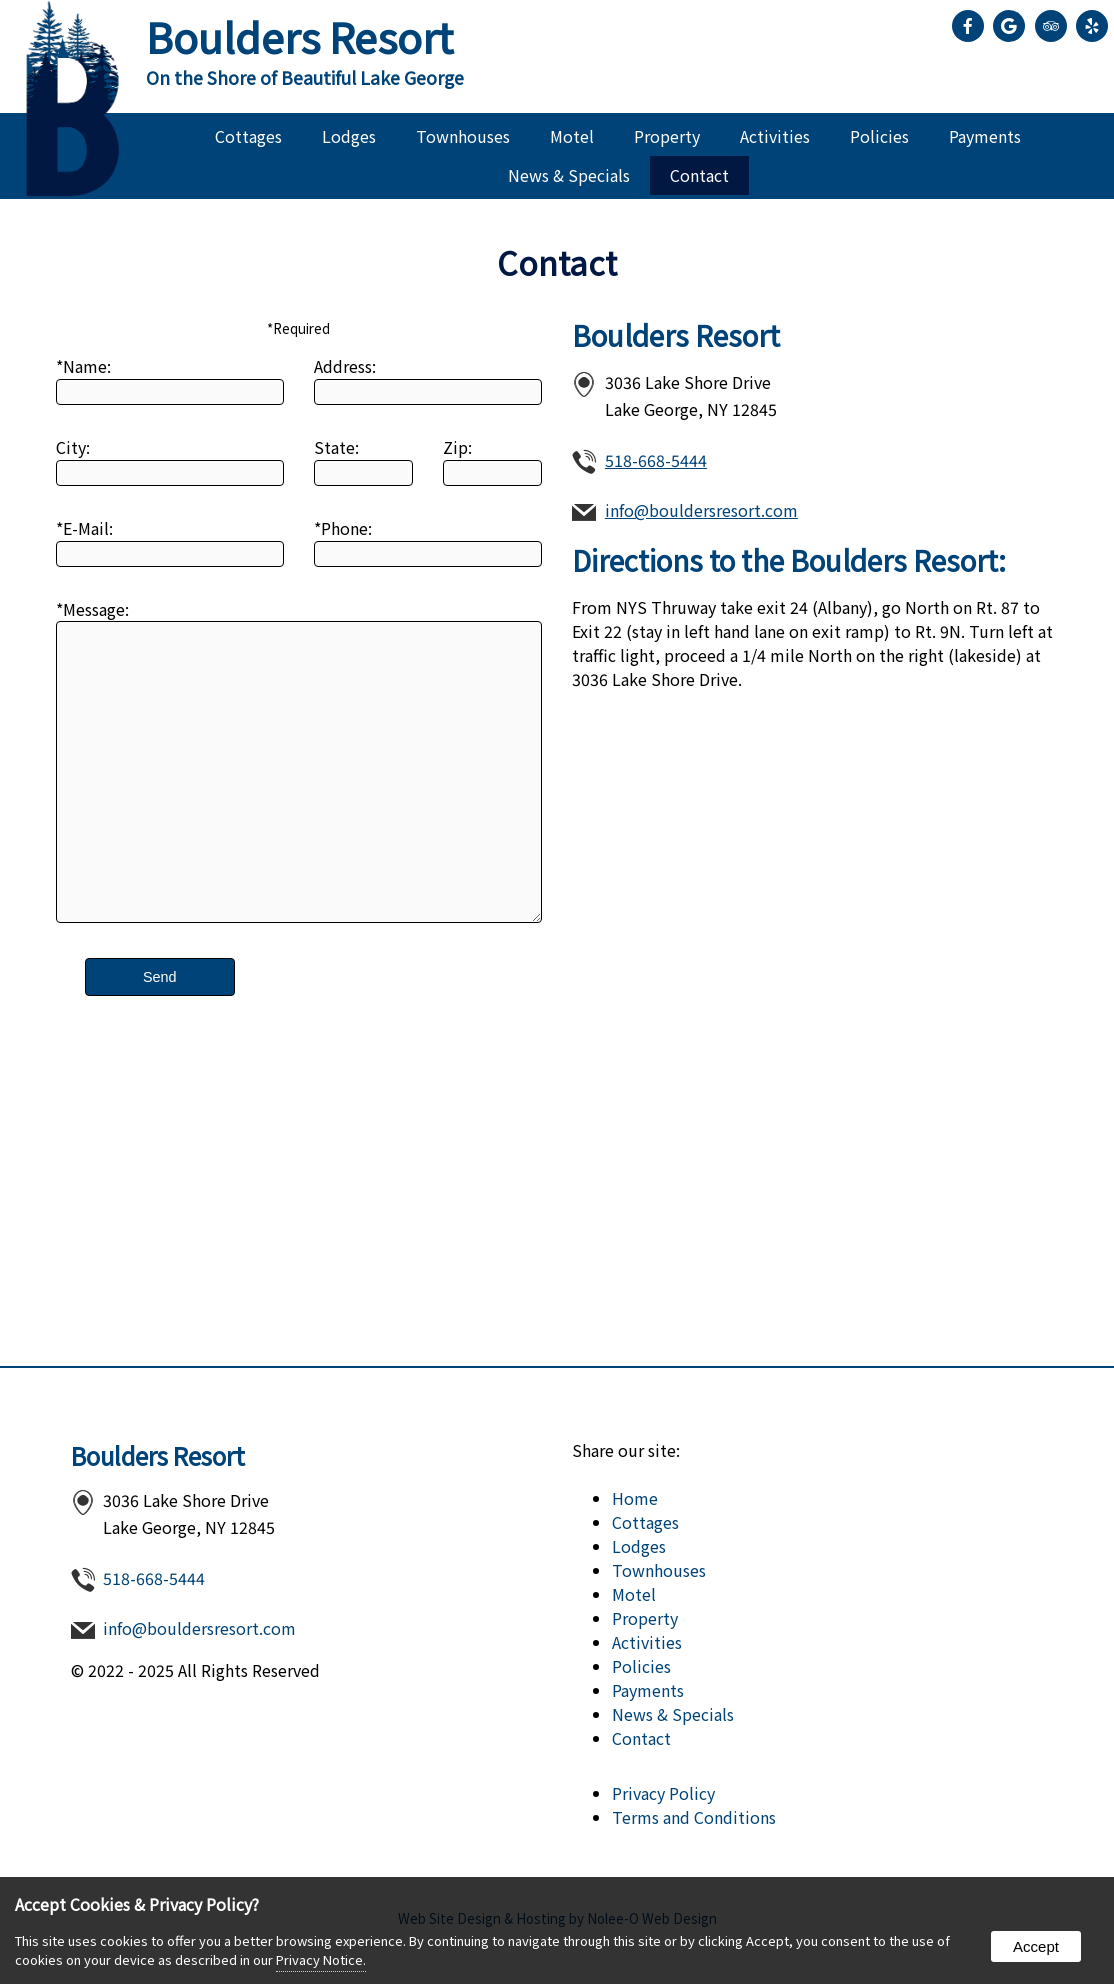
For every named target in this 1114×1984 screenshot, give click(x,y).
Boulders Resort (158, 1455)
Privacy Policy (663, 1793)
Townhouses (463, 136)
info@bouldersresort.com (701, 510)
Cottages (248, 136)
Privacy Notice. (321, 1959)
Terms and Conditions (694, 1817)
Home (635, 1498)
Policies (879, 136)
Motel (572, 136)
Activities (775, 136)
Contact (699, 175)
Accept (1036, 1946)
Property (667, 136)
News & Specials (569, 175)
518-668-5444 (656, 460)
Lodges (349, 136)
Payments (985, 136)
